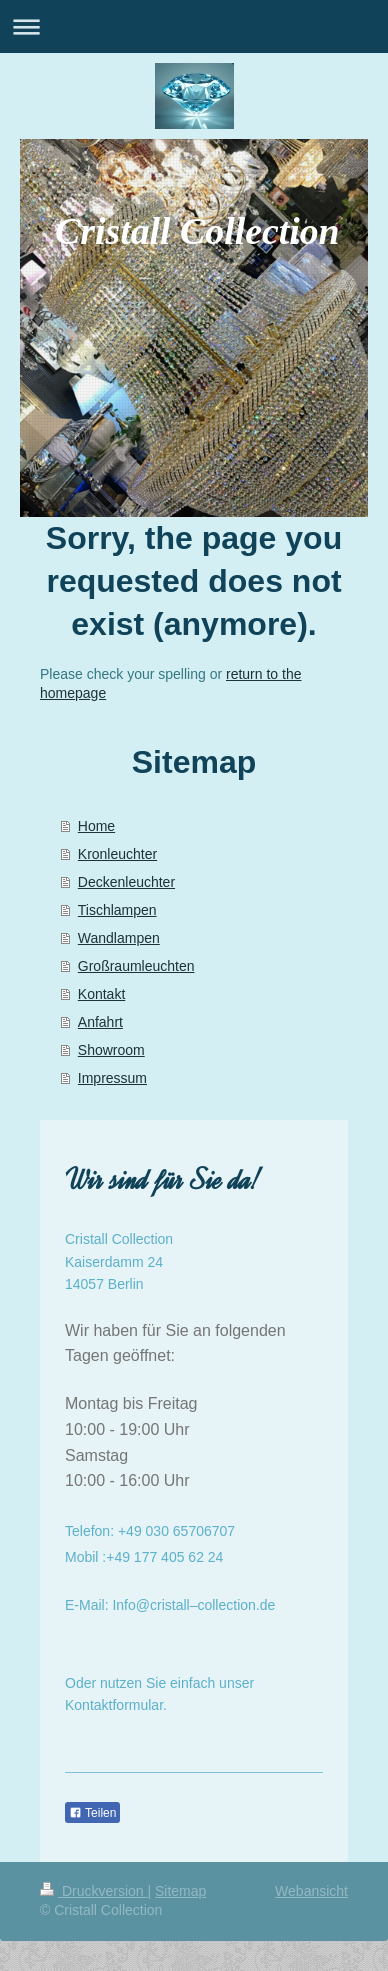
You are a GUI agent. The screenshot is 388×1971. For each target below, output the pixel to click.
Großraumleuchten (136, 966)
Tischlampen (117, 910)
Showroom (111, 1050)
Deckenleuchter (126, 882)
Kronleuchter (117, 854)
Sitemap (180, 1891)
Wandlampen (119, 938)
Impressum (112, 1078)
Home (96, 826)
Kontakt (101, 994)
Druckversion (93, 1891)
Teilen (92, 1813)
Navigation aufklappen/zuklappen (194, 26)
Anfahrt (100, 1022)
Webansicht (311, 1891)
